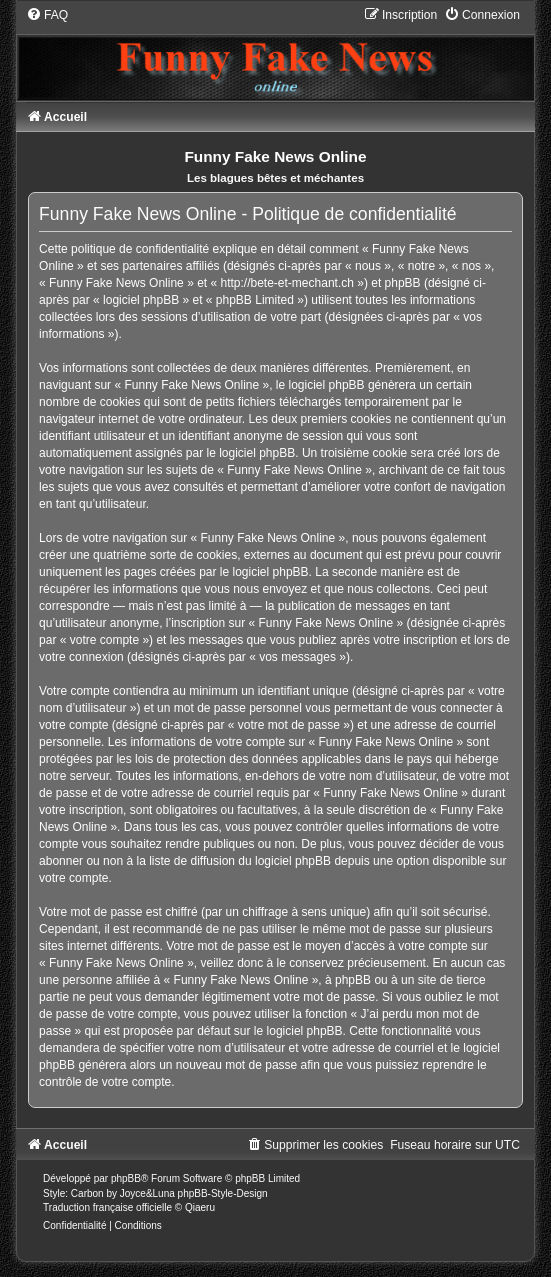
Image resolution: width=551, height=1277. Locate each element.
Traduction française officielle (107, 1207)
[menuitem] (47, 15)
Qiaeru (200, 1207)
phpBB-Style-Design (223, 1193)
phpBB (126, 1178)
